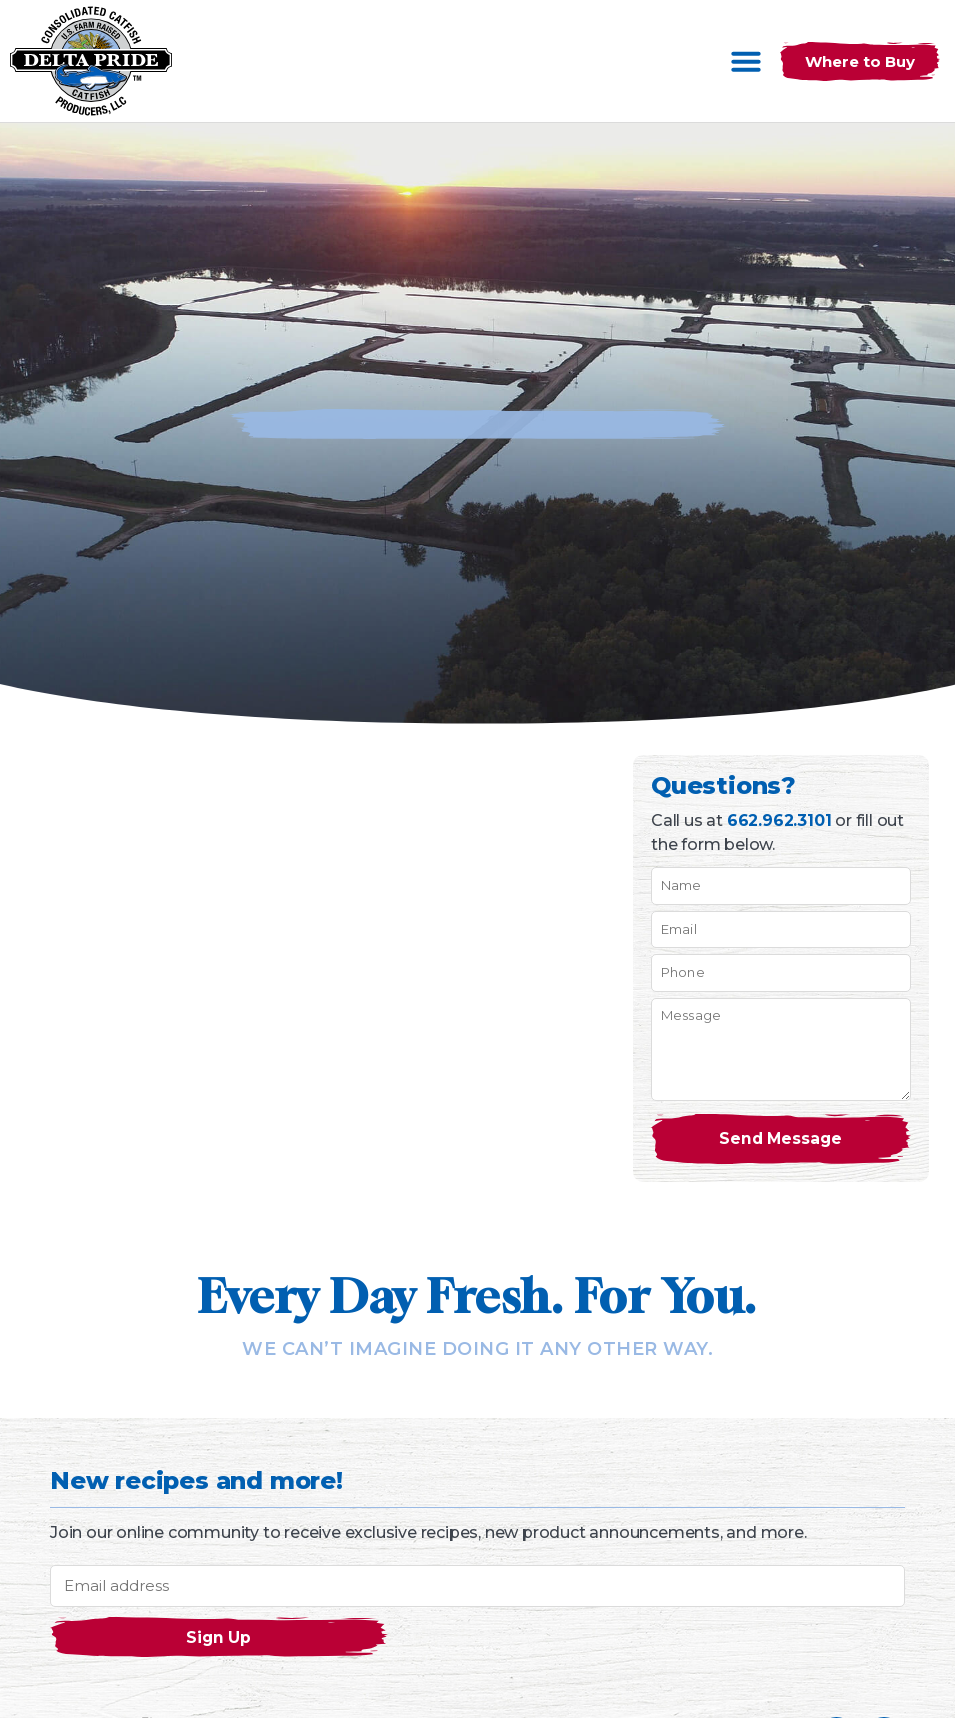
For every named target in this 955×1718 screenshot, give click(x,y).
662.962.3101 (779, 820)
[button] (746, 61)
